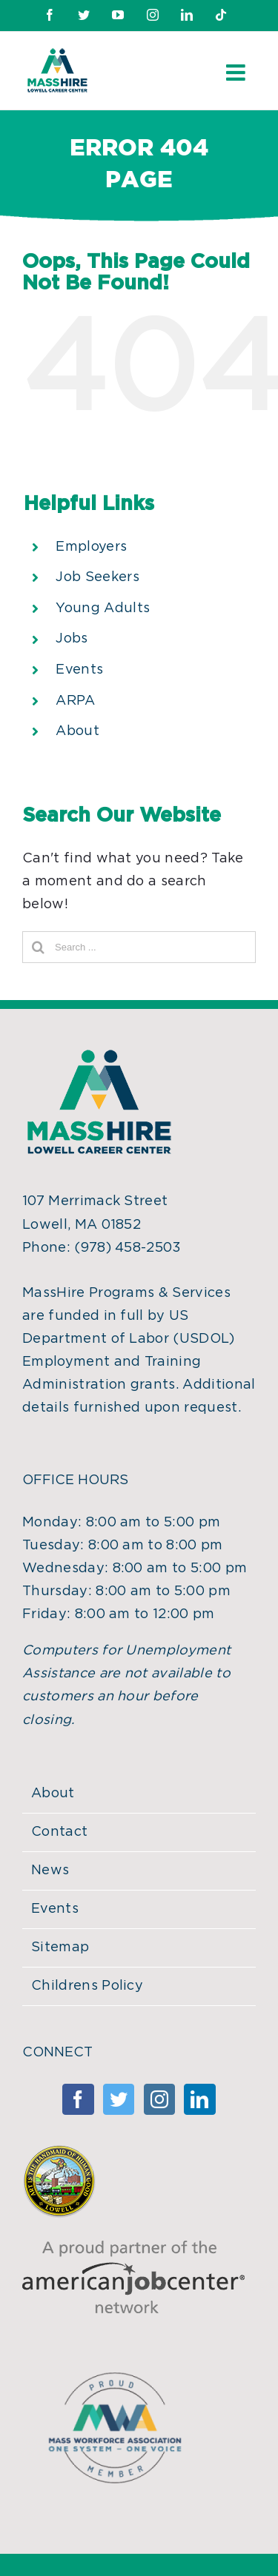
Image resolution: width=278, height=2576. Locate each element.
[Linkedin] (199, 2099)
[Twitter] (118, 2099)
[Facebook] (77, 2099)
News (50, 1870)
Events (79, 670)
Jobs (71, 638)
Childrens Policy (87, 1986)
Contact (59, 1832)
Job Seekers (97, 577)
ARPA (75, 701)
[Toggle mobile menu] (237, 72)
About (77, 731)
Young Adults (103, 608)
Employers (91, 547)
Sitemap (60, 1947)
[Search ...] (139, 947)
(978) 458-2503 (127, 1248)
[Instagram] (159, 2099)
